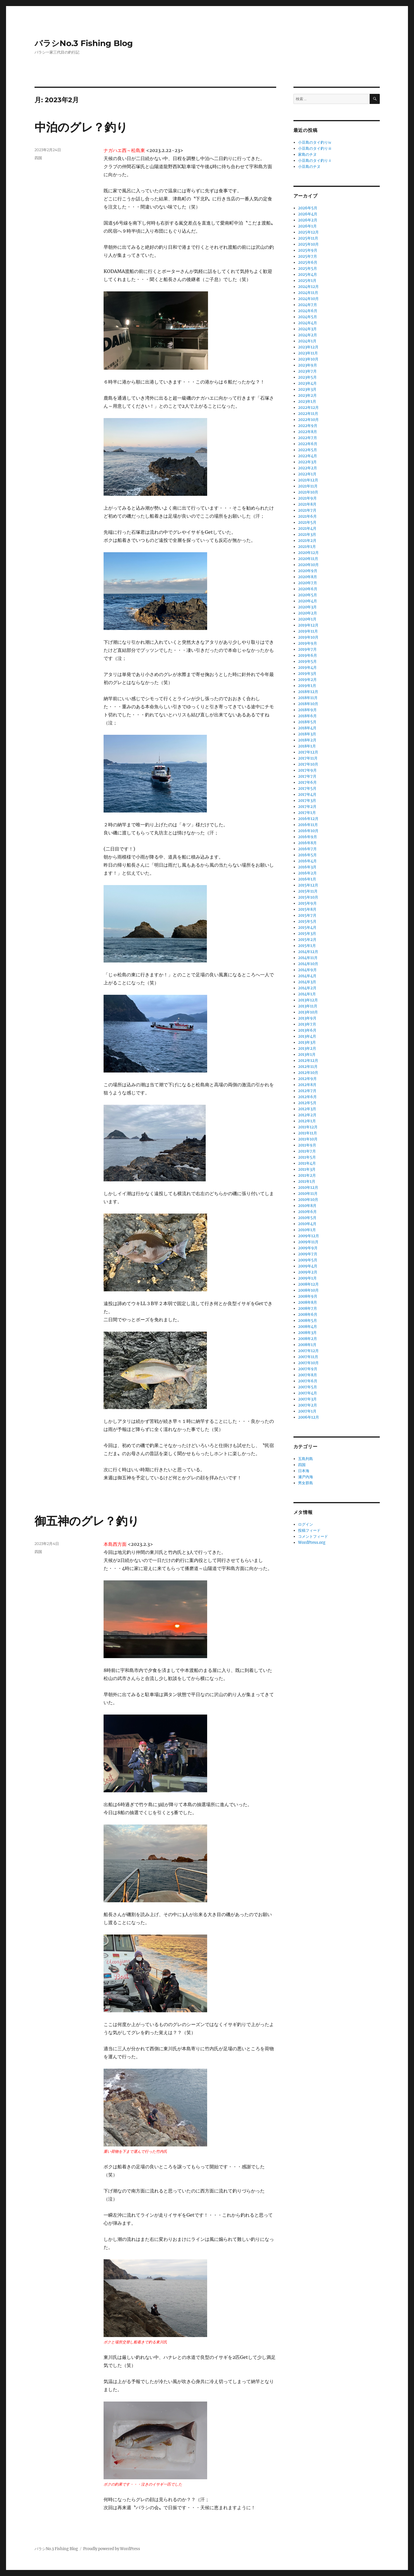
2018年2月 (307, 740)
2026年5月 (307, 208)
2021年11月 (308, 486)
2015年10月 (308, 897)
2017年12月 (308, 752)
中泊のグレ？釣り (81, 127)
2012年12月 (308, 1060)
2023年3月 (307, 389)
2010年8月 (307, 1205)
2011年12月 (308, 1127)
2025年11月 (308, 238)
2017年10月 (308, 764)
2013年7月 (307, 1024)
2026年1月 (307, 226)
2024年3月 (307, 328)
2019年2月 (307, 679)
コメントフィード (313, 1536)
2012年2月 (307, 1115)
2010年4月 (307, 1223)
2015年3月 (307, 933)
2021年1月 (307, 546)
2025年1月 (307, 280)
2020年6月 (307, 588)
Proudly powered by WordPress (111, 2548)
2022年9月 (307, 425)
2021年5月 (307, 522)
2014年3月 (307, 981)
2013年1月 (307, 1054)
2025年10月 (308, 244)
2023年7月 (307, 371)
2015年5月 (307, 921)
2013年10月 (308, 1012)
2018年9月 (307, 709)
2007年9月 (307, 1368)
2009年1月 (307, 1278)
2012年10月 (308, 1072)
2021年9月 (307, 498)
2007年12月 (308, 1350)
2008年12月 (308, 1284)
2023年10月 (308, 359)
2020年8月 (307, 576)
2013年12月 (308, 1000)
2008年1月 (307, 1344)
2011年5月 (307, 1157)
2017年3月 (307, 800)
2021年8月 (307, 504)
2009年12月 (308, 1235)
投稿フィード (309, 1530)
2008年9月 (307, 1296)
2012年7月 (307, 1090)
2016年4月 (307, 861)
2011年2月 (307, 1175)
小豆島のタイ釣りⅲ (315, 148)
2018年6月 (307, 715)
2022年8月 (307, 431)
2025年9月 (307, 250)
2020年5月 (307, 595)
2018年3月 (307, 734)
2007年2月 (307, 1405)
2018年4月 (307, 728)
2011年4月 (307, 1163)
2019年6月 (307, 655)
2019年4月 (307, 667)
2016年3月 (307, 867)
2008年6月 (307, 1314)
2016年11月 (308, 824)
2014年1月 (307, 994)
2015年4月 (307, 927)
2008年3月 (307, 1332)
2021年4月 (307, 528)
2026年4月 (307, 214)
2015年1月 (307, 945)
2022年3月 (307, 462)
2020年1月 (307, 619)
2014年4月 (307, 975)
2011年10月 (308, 1139)
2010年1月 (307, 1229)
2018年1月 (307, 746)
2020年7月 (307, 582)
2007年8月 (307, 1375)
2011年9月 (307, 1145)
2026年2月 (307, 220)
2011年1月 (306, 1181)
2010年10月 (308, 1199)
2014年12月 (308, 951)
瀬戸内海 (305, 1476)
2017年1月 (307, 812)
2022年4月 (307, 455)
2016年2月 (307, 873)
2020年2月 (307, 613)
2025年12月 (308, 232)
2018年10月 (308, 703)
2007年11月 (308, 1356)
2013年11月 (307, 1006)
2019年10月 (308, 637)
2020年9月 (307, 570)
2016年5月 (307, 855)
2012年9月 (307, 1078)
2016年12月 (308, 818)
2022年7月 (307, 437)
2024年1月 (307, 341)
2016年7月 (307, 848)
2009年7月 (307, 1254)
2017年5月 (307, 788)
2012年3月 (307, 1108)
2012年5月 (307, 1102)
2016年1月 (307, 879)
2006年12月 (308, 1417)
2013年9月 (307, 1018)
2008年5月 (307, 1320)
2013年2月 (307, 1048)
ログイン (305, 1524)
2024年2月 (307, 335)
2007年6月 (307, 1381)
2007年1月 (307, 1411)
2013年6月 (307, 1030)
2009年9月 (308, 1248)
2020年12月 (308, 552)
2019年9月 (307, 643)
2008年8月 (307, 1302)
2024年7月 (307, 304)
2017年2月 (307, 806)
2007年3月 (307, 1399)
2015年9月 (307, 903)
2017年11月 (308, 758)
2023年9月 (307, 365)
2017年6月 (307, 782)
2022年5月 (307, 449)
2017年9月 (307, 770)
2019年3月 (307, 673)
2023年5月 (307, 377)
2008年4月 (307, 1326)
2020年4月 (307, 601)
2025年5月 (307, 268)
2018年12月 (308, 691)
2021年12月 (308, 480)
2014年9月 (307, 969)
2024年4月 (307, 322)
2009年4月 (307, 1266)
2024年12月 (308, 286)
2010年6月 (307, 1211)
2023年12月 (308, 347)
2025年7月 (307, 256)
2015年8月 (307, 909)
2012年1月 (307, 1121)
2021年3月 (307, 534)
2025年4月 (307, 274)
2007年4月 (307, 1393)
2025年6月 (307, 262)
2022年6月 (307, 443)
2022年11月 (308, 413)
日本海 (303, 1470)
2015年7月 (307, 915)
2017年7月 (307, 776)
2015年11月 (308, 891)
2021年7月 (307, 510)
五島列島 (305, 1458)
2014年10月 (308, 963)
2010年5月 (307, 1217)
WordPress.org (311, 1542)
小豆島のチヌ (309, 166)
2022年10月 (308, 419)
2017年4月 (307, 794)
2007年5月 (307, 1387)
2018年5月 (307, 722)
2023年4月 (307, 383)
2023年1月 (307, 401)
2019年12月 (308, 625)
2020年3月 (307, 607)
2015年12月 (308, 885)
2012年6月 (307, 1096)
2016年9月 (307, 836)
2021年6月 (307, 516)
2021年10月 (308, 492)
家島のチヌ (307, 154)
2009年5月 (307, 1260)
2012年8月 (307, 1084)
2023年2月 (307, 395)
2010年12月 (308, 1187)
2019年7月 (307, 649)
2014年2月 (307, 988)
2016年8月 (307, 842)
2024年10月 (308, 298)
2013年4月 (307, 1036)
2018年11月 (308, 697)
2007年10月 (308, 1362)
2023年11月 (308, 353)
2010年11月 (308, 1193)
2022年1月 (307, 474)
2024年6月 (307, 310)
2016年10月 (308, 830)
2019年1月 (307, 685)
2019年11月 (308, 631)
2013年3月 (307, 1042)
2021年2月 (307, 540)
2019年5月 (307, 661)
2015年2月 (307, 939)
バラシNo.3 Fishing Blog (84, 43)
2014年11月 (308, 957)
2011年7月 (307, 1151)
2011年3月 (307, 1169)
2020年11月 (308, 558)
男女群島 (305, 1482)
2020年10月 (308, 564)
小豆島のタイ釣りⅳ (315, 142)
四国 (38, 157)
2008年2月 (307, 1338)
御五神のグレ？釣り (87, 1521)
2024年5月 (307, 316)
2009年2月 (307, 1272)
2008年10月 (308, 1290)
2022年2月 (307, 468)
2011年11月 (307, 1133)
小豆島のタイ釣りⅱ (315, 160)
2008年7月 (307, 1308)
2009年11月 (308, 1241)
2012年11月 (308, 1066)
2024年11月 (308, 292)
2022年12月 (308, 407)
